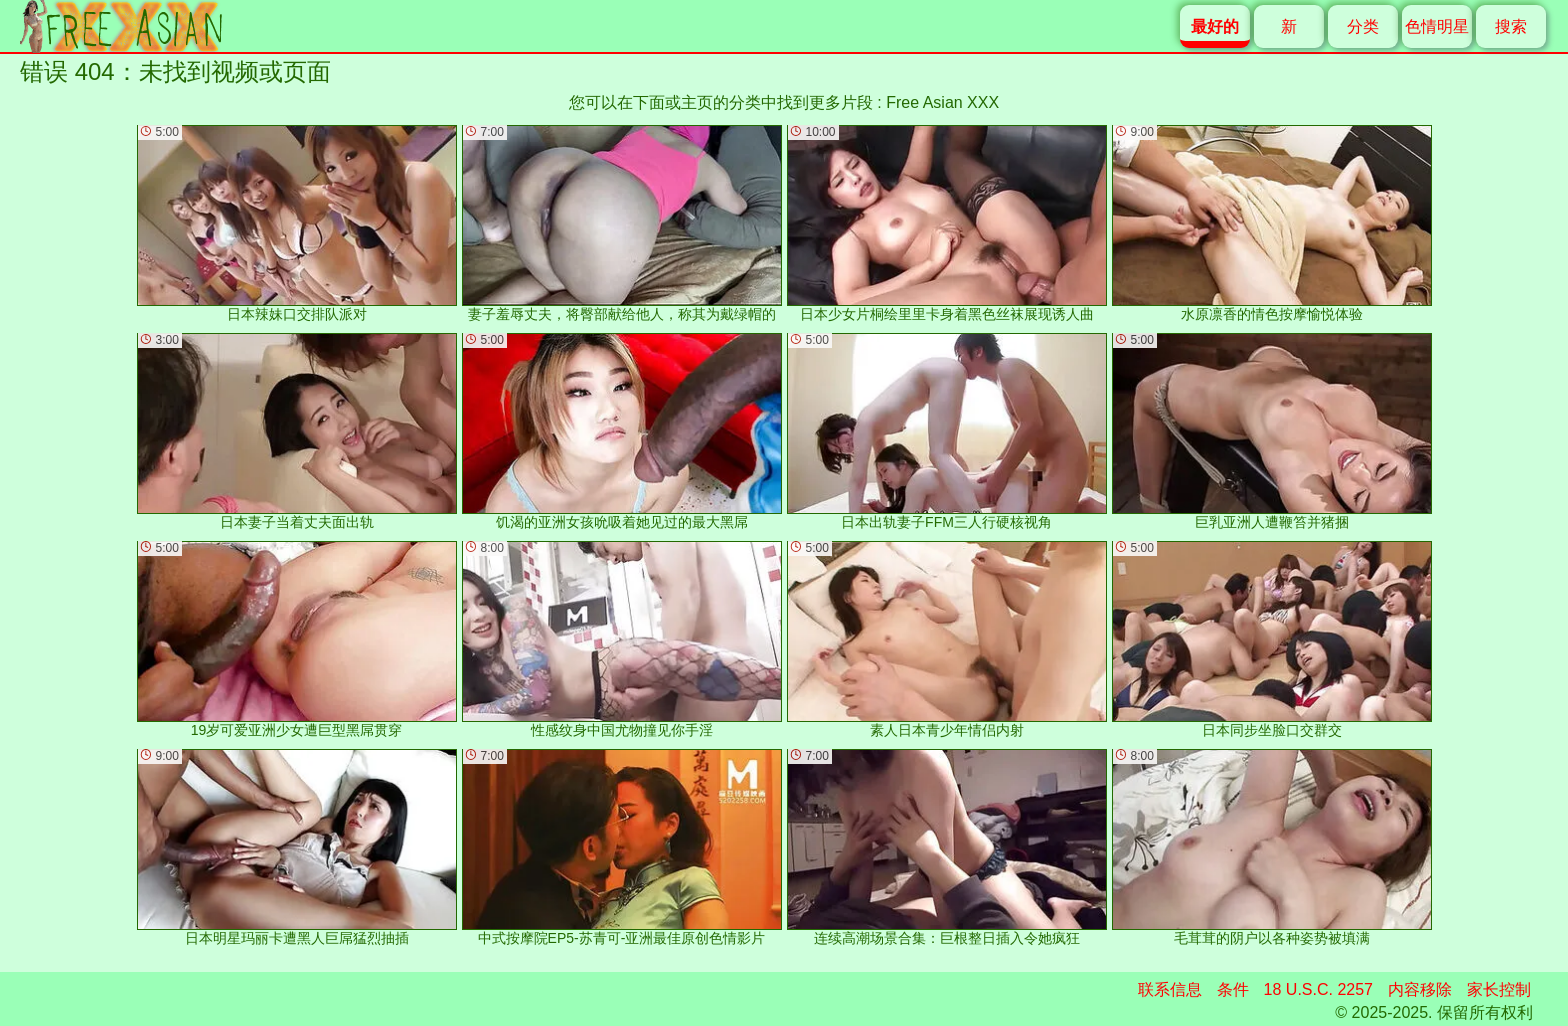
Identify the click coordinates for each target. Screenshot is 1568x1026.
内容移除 (1420, 989)
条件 (1233, 989)
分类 (1363, 26)
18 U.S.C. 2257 (1318, 989)
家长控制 (1499, 989)
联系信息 (1170, 989)
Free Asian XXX (942, 102)
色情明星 (1437, 26)
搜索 (1511, 26)
